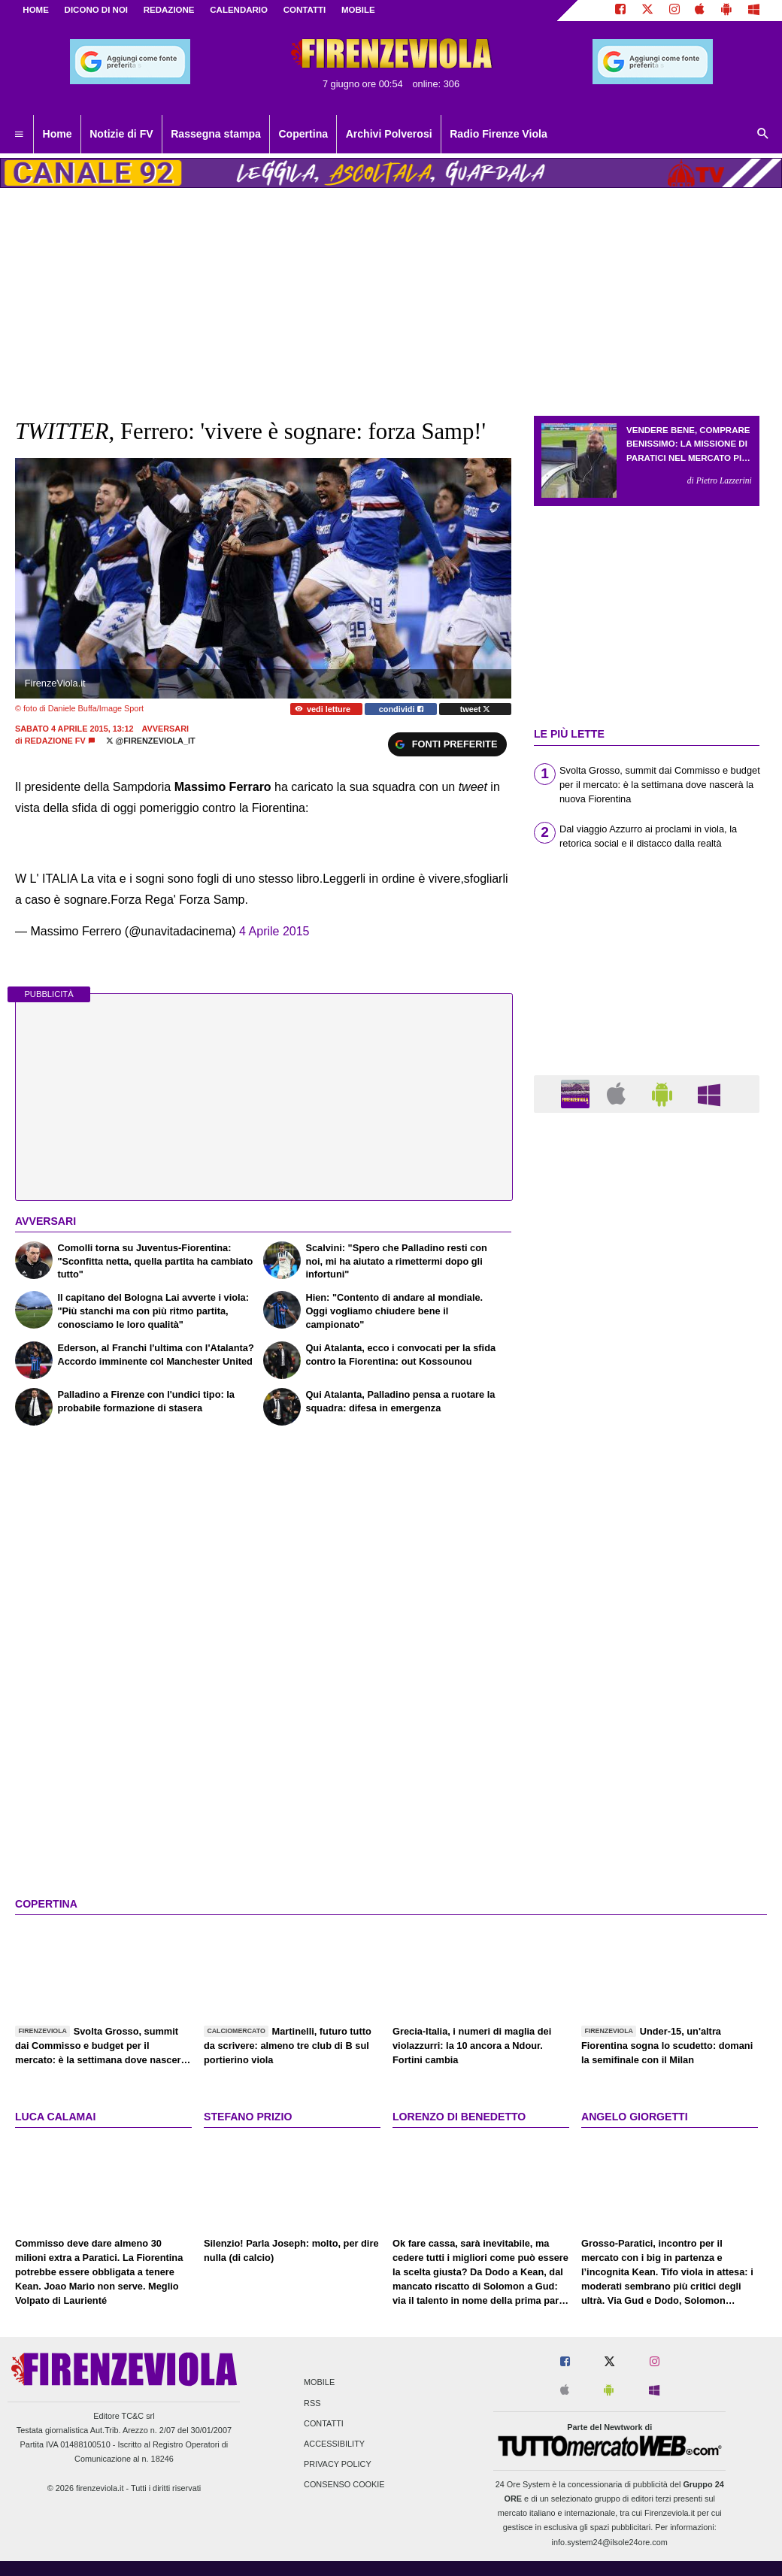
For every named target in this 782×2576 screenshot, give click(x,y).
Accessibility (334, 2443)
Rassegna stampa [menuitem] (216, 134)
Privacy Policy (337, 2464)
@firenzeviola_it (151, 740)
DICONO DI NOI (96, 9)
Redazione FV (55, 740)
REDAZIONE (169, 9)
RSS (312, 2403)
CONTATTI (304, 9)
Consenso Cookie (344, 2485)
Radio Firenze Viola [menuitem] (498, 134)
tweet (475, 709)
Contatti (324, 2423)
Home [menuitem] (57, 134)
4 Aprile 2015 (274, 931)
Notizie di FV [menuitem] (121, 134)
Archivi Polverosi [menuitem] (389, 134)
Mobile (319, 2382)
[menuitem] (19, 134)
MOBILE (358, 9)
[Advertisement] (646, 1708)
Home (36, 9)
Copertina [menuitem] (303, 134)
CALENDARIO (239, 9)
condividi (401, 709)
